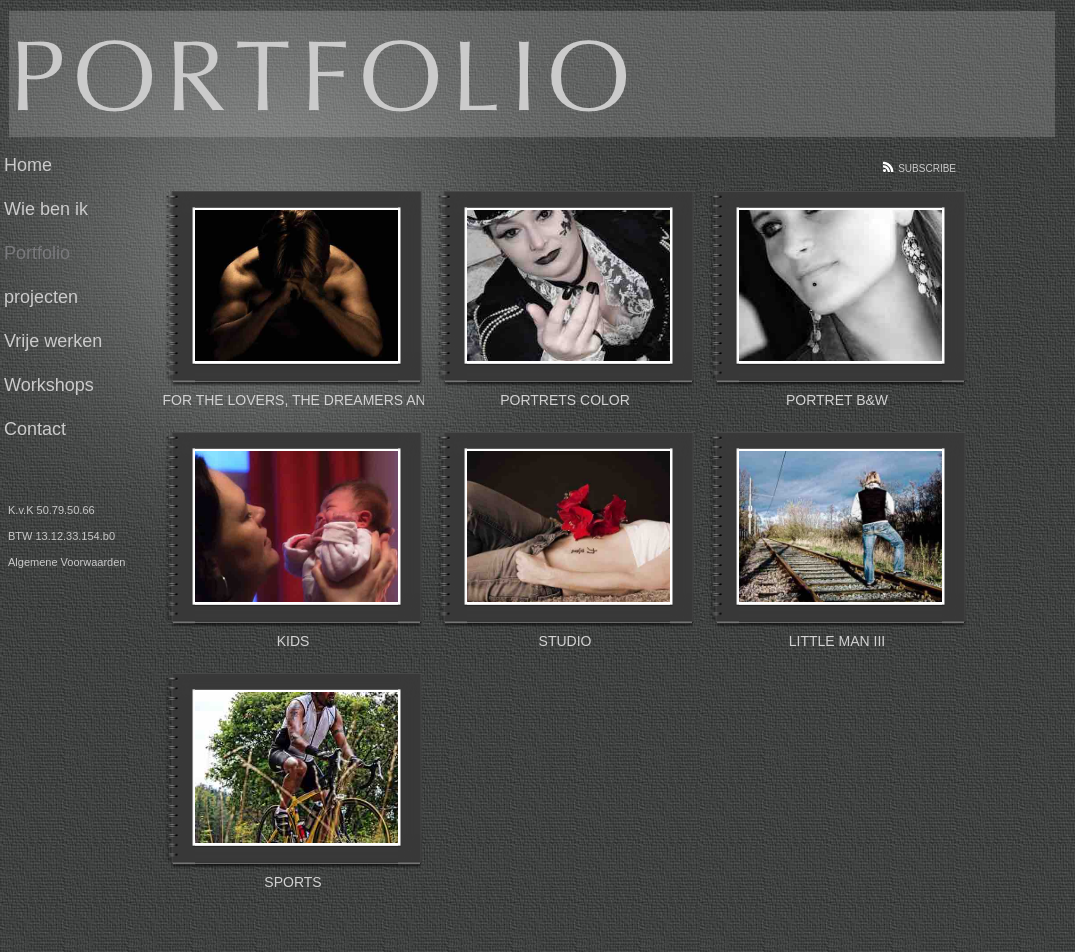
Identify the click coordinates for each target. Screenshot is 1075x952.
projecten (41, 297)
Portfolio (37, 253)
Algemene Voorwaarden (66, 562)
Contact (35, 429)
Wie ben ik (46, 209)
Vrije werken (53, 341)
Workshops (49, 385)
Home (28, 165)
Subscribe (927, 168)
